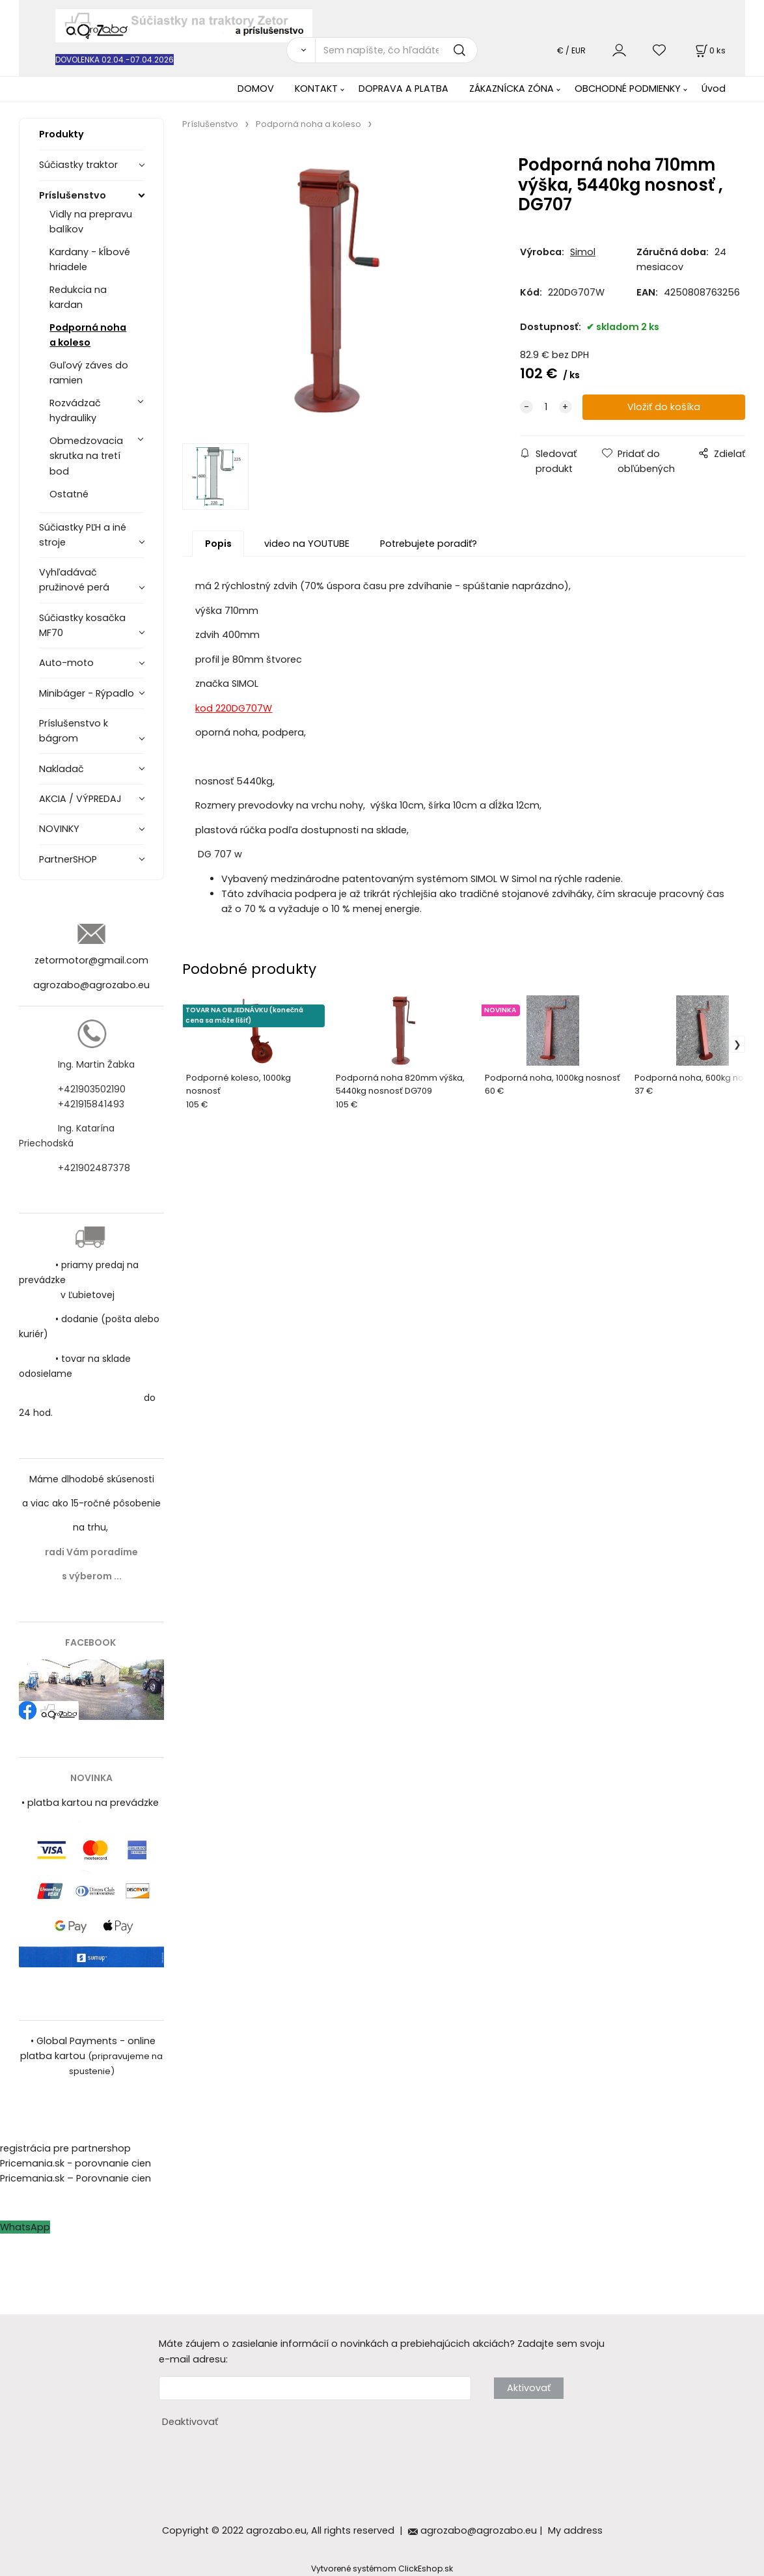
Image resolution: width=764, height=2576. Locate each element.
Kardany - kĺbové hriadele (89, 259)
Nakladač (61, 768)
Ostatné (69, 494)
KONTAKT (316, 88)
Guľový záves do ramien (88, 373)
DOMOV (256, 88)
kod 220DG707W (233, 708)
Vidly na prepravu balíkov (90, 222)
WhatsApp (25, 2227)
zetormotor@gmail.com (91, 960)
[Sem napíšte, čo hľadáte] (396, 50)
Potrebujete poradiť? (428, 543)
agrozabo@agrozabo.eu (91, 984)
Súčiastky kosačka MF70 (82, 625)
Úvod (714, 88)
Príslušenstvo (72, 195)
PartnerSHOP (68, 859)
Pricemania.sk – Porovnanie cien (75, 2178)
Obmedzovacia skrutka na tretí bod (86, 455)
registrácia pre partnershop (65, 2148)
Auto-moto (66, 662)
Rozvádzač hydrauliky (75, 410)
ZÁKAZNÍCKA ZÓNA (511, 88)
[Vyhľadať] (300, 50)
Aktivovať (529, 2387)
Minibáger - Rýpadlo (86, 693)
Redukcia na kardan (78, 297)
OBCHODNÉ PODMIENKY (628, 88)
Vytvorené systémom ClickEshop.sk (382, 2568)
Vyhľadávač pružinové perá (74, 580)
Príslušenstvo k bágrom (73, 731)
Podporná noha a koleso (87, 335)
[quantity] (546, 407)
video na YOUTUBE (306, 543)
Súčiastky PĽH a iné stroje (82, 535)
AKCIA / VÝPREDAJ (80, 798)
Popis (218, 543)
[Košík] (709, 50)
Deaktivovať (190, 2421)
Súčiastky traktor (78, 164)
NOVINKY (59, 828)
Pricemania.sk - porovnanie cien (75, 2163)
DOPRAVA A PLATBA (403, 88)
